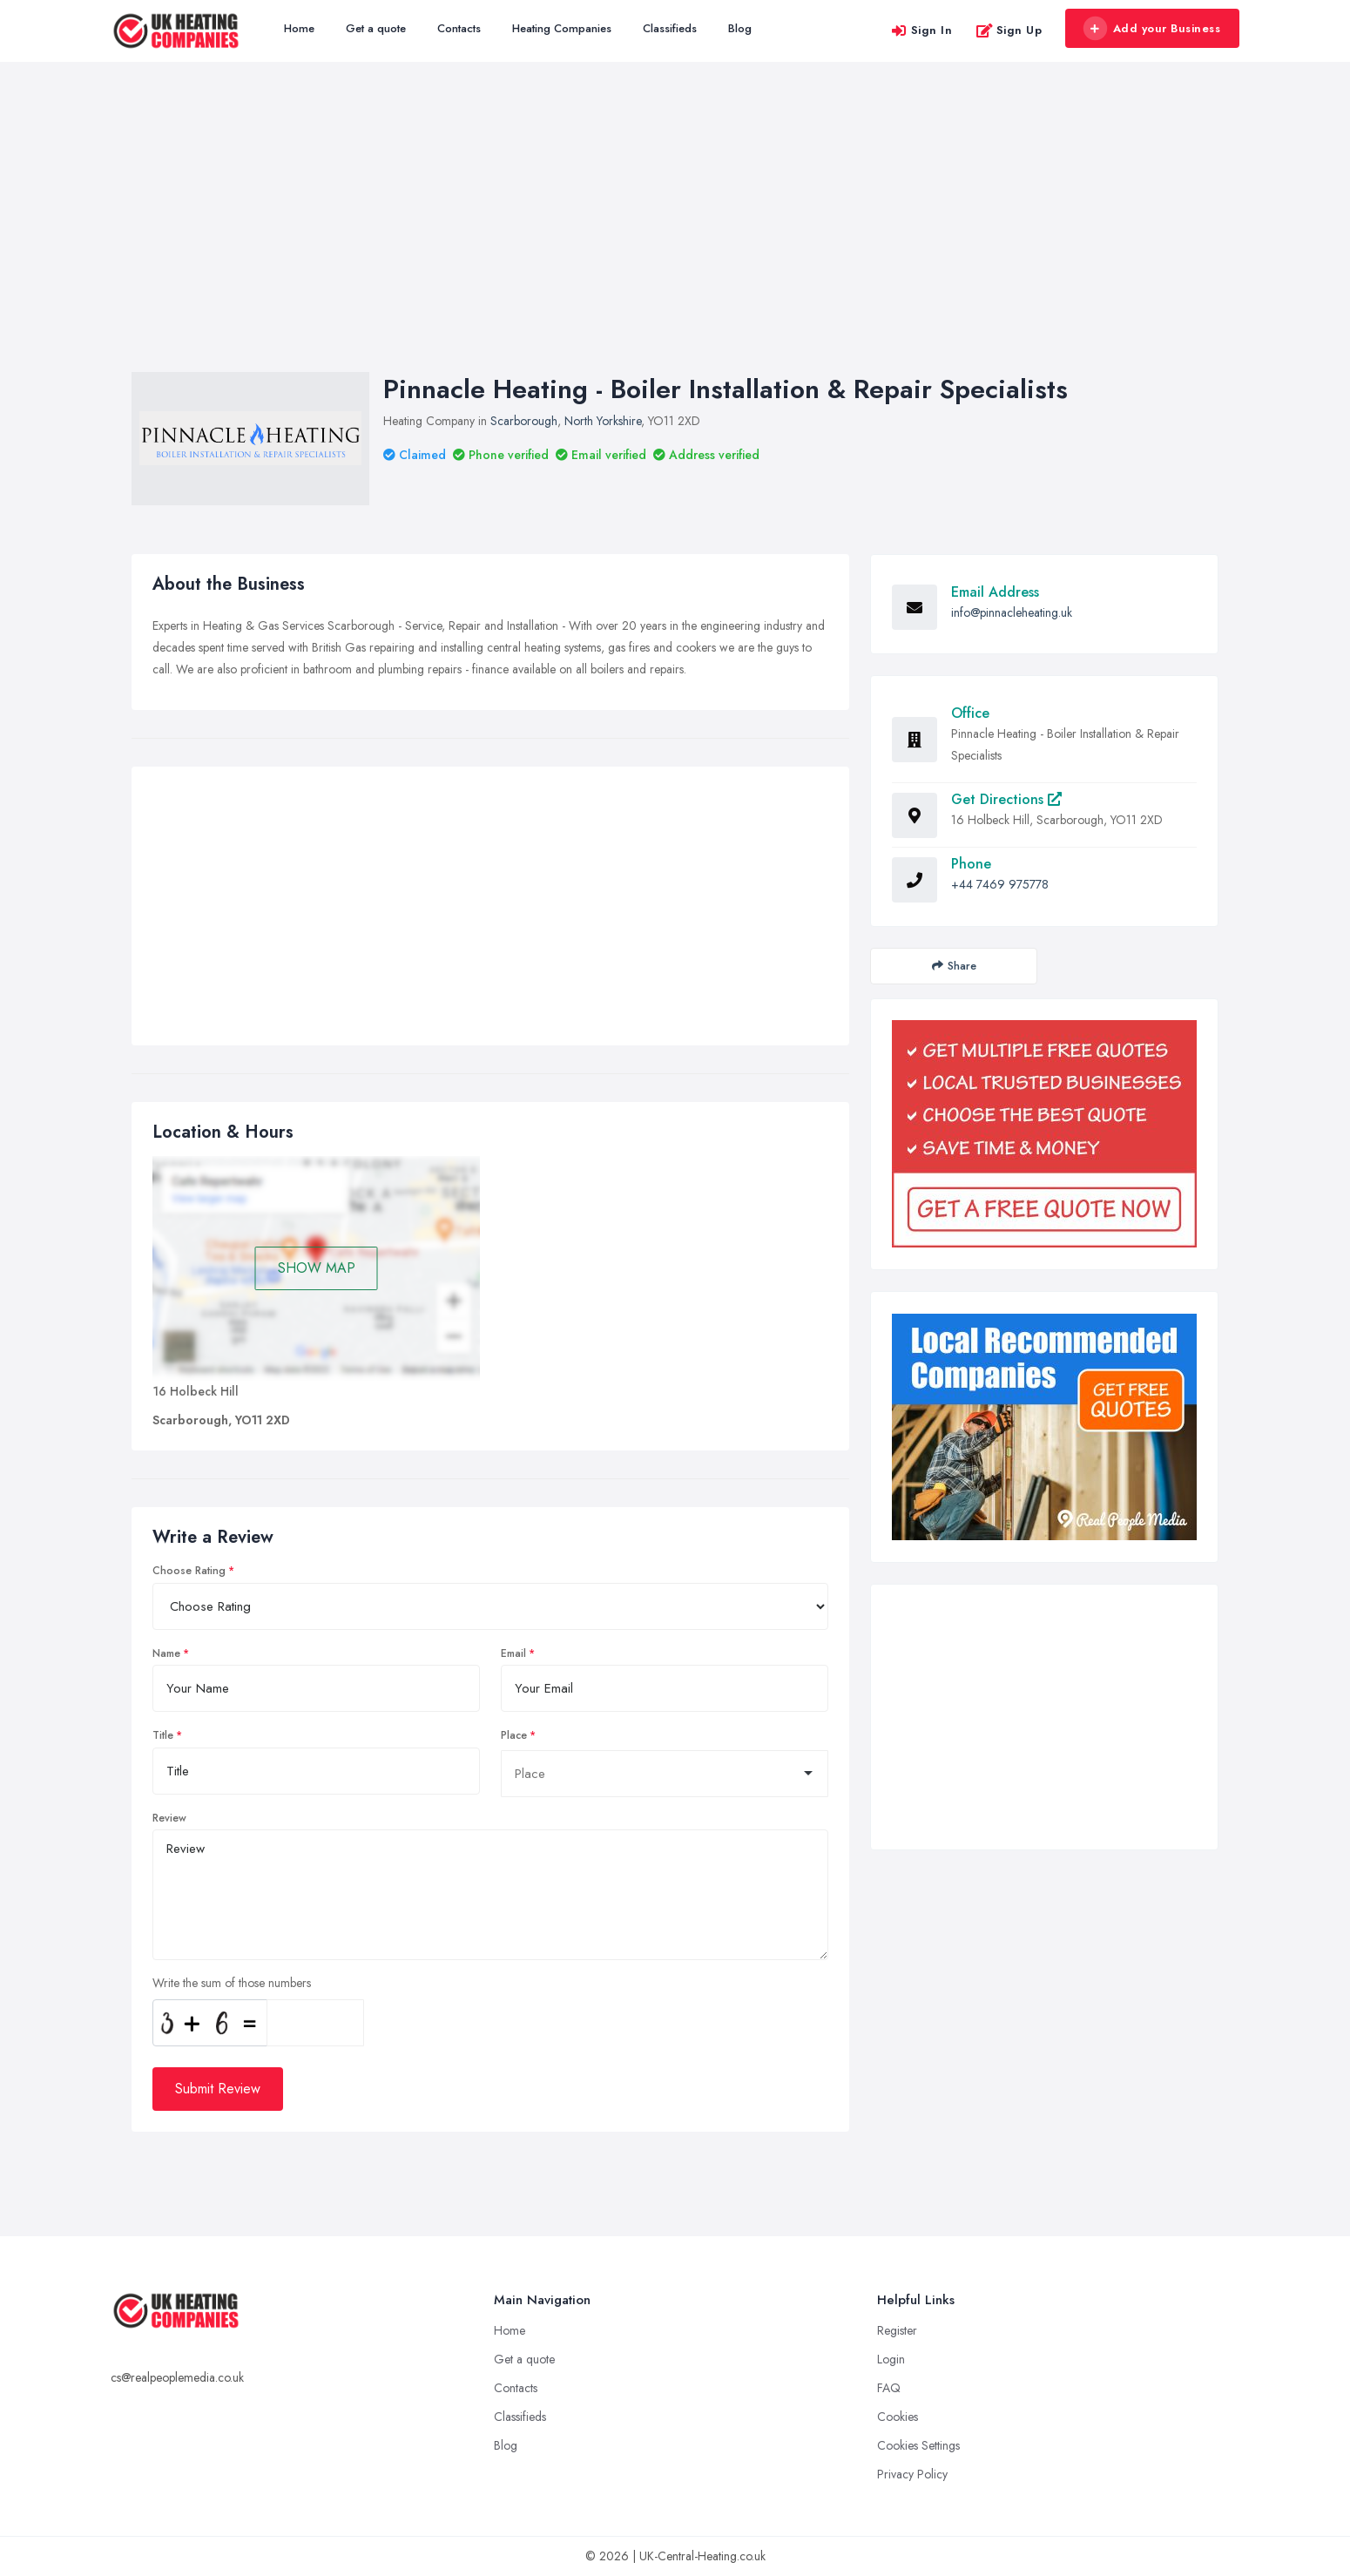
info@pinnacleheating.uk (1011, 612)
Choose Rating (189, 1571)
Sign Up (1009, 30)
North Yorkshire (602, 420)
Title (162, 1735)
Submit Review (217, 2089)
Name (166, 1653)
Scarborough (523, 420)
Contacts (459, 28)
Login (891, 2359)
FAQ (889, 2388)
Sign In (921, 30)
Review (169, 1818)
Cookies (897, 2416)
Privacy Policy (912, 2474)
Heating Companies (561, 28)
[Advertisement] (675, 234)
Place (514, 1735)
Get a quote (376, 28)
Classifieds (670, 28)
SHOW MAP (316, 1268)
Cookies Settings (918, 2445)
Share (954, 965)
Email (513, 1653)
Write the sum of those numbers (231, 1982)
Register (897, 2330)
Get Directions (1006, 799)
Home (299, 28)
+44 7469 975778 (1000, 884)
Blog (740, 28)
